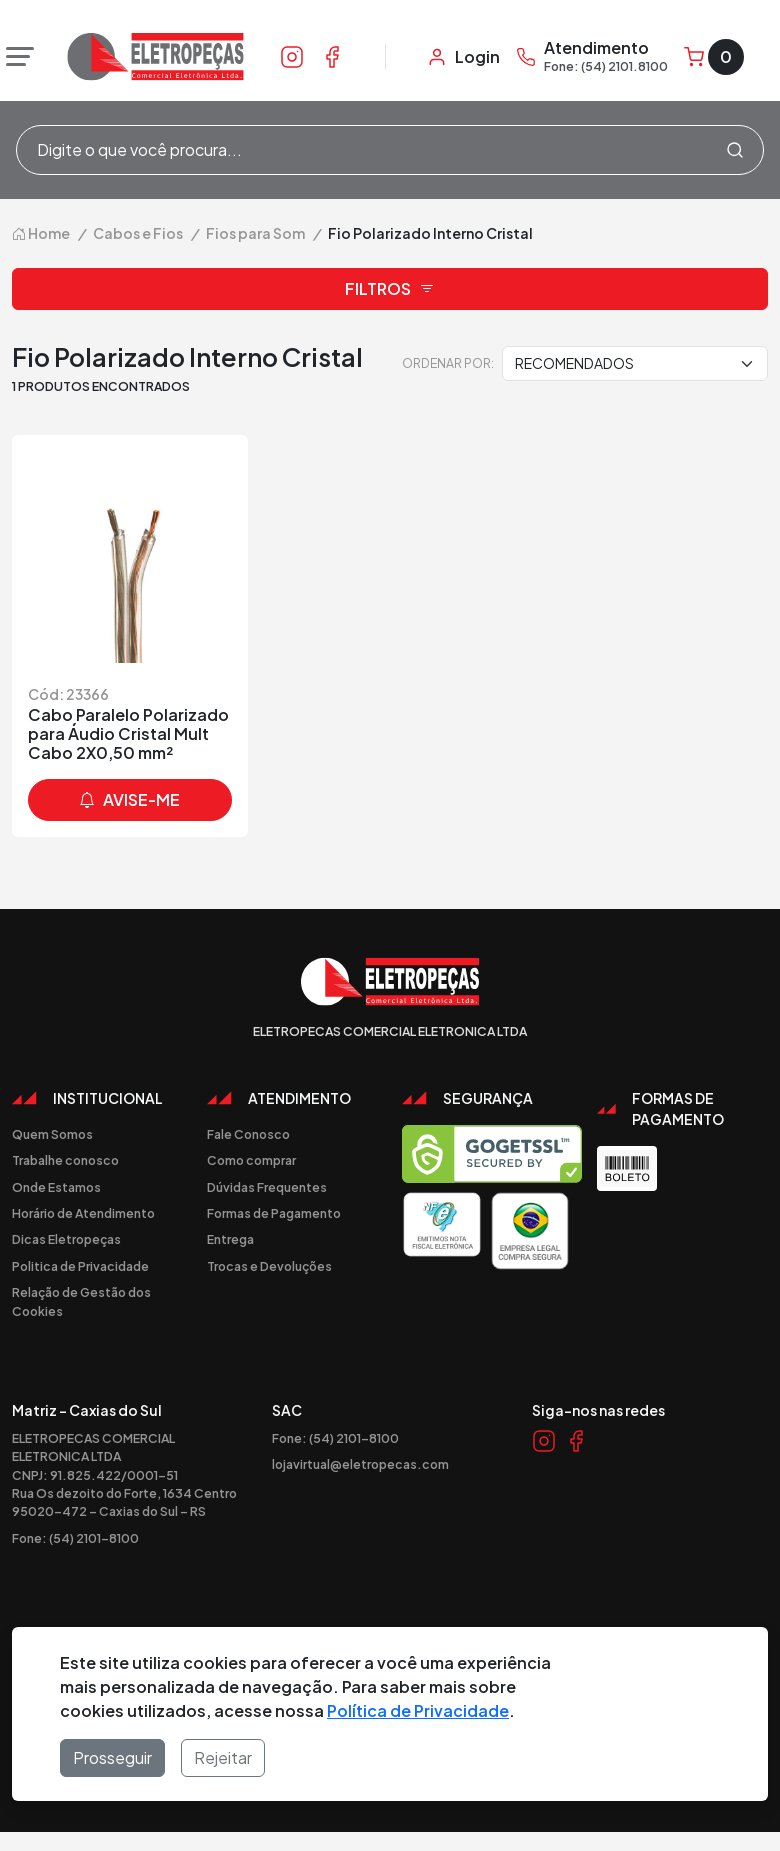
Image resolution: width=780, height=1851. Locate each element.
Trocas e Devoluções (269, 1266)
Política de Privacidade (418, 1710)
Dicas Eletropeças (66, 1239)
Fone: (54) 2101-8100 (75, 1538)
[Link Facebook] (332, 56)
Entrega (230, 1239)
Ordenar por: (448, 363)
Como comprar (251, 1160)
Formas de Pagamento (274, 1213)
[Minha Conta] (463, 57)
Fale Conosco (248, 1134)
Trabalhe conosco (65, 1160)
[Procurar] (735, 150)
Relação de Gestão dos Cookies (81, 1301)
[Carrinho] (714, 57)
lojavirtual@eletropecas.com (360, 1464)
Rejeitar (223, 1757)
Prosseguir (112, 1757)
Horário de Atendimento (83, 1213)
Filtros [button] (390, 289)
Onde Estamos (56, 1187)
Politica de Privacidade (80, 1266)
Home (41, 233)
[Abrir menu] (15, 57)
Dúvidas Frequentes (267, 1187)
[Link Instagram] (292, 56)
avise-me (129, 800)
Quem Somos (52, 1134)
